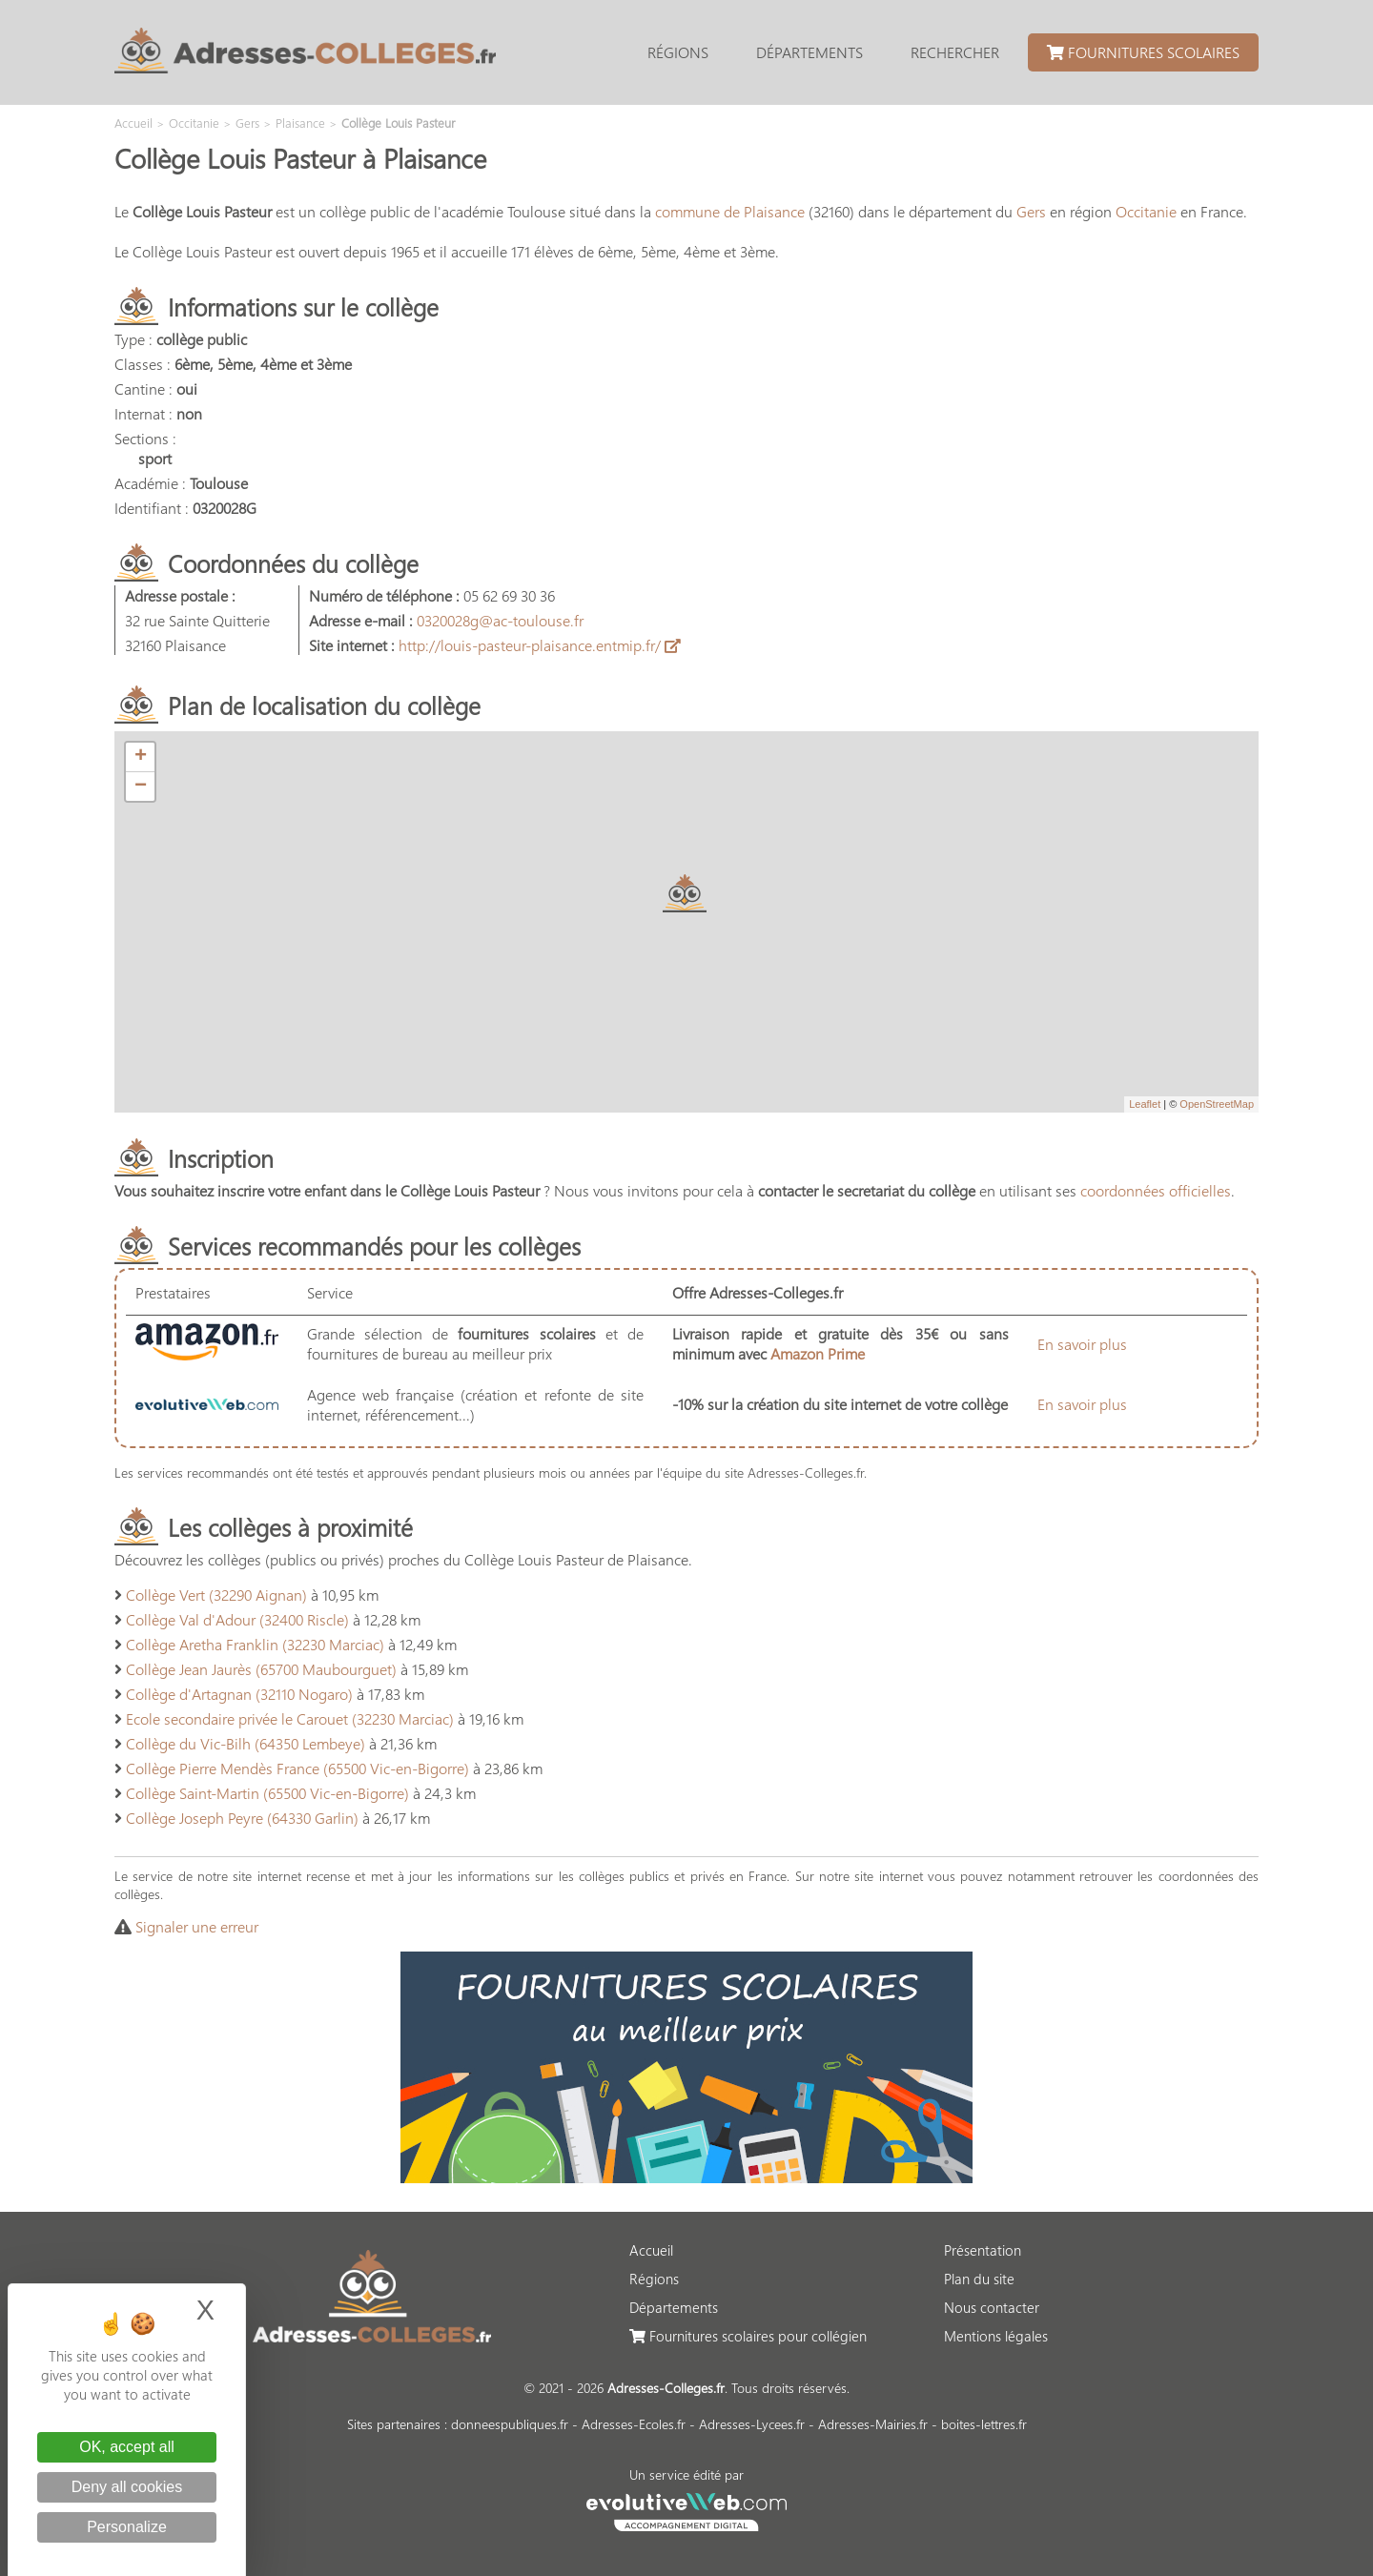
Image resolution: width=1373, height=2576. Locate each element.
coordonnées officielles (1155, 1190)
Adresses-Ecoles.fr (634, 2424)
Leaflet (1144, 1104)
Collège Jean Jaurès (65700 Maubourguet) (261, 1669)
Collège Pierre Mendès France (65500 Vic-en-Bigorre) (297, 1768)
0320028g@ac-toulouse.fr (500, 620)
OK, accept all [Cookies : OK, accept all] (126, 2447)
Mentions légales (996, 2335)
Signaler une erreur (196, 1926)
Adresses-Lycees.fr (752, 2424)
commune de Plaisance (730, 211)
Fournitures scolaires (1143, 52)
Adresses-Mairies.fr (873, 2424)
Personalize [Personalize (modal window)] (127, 2527)
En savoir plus (1082, 1344)
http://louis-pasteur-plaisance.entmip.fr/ (540, 645)
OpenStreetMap (1216, 1104)
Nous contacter (991, 2307)
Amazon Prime (817, 1353)
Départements (809, 52)
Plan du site (979, 2278)
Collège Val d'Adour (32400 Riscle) (237, 1619)
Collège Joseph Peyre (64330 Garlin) (242, 1818)
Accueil (651, 2249)
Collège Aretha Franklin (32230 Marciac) (255, 1644)
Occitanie (1146, 211)
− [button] (140, 786)
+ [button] (140, 757)
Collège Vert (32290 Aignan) (216, 1594)
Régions (677, 52)
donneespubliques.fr (509, 2424)
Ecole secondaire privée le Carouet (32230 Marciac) (290, 1718)
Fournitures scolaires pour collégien (748, 2335)
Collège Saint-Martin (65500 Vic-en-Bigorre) (267, 1793)
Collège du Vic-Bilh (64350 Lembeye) (245, 1743)
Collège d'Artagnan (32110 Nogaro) (239, 1694)
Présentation (982, 2249)
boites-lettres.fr (984, 2424)
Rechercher (955, 52)
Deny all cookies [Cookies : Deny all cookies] (127, 2487)
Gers (1031, 211)
